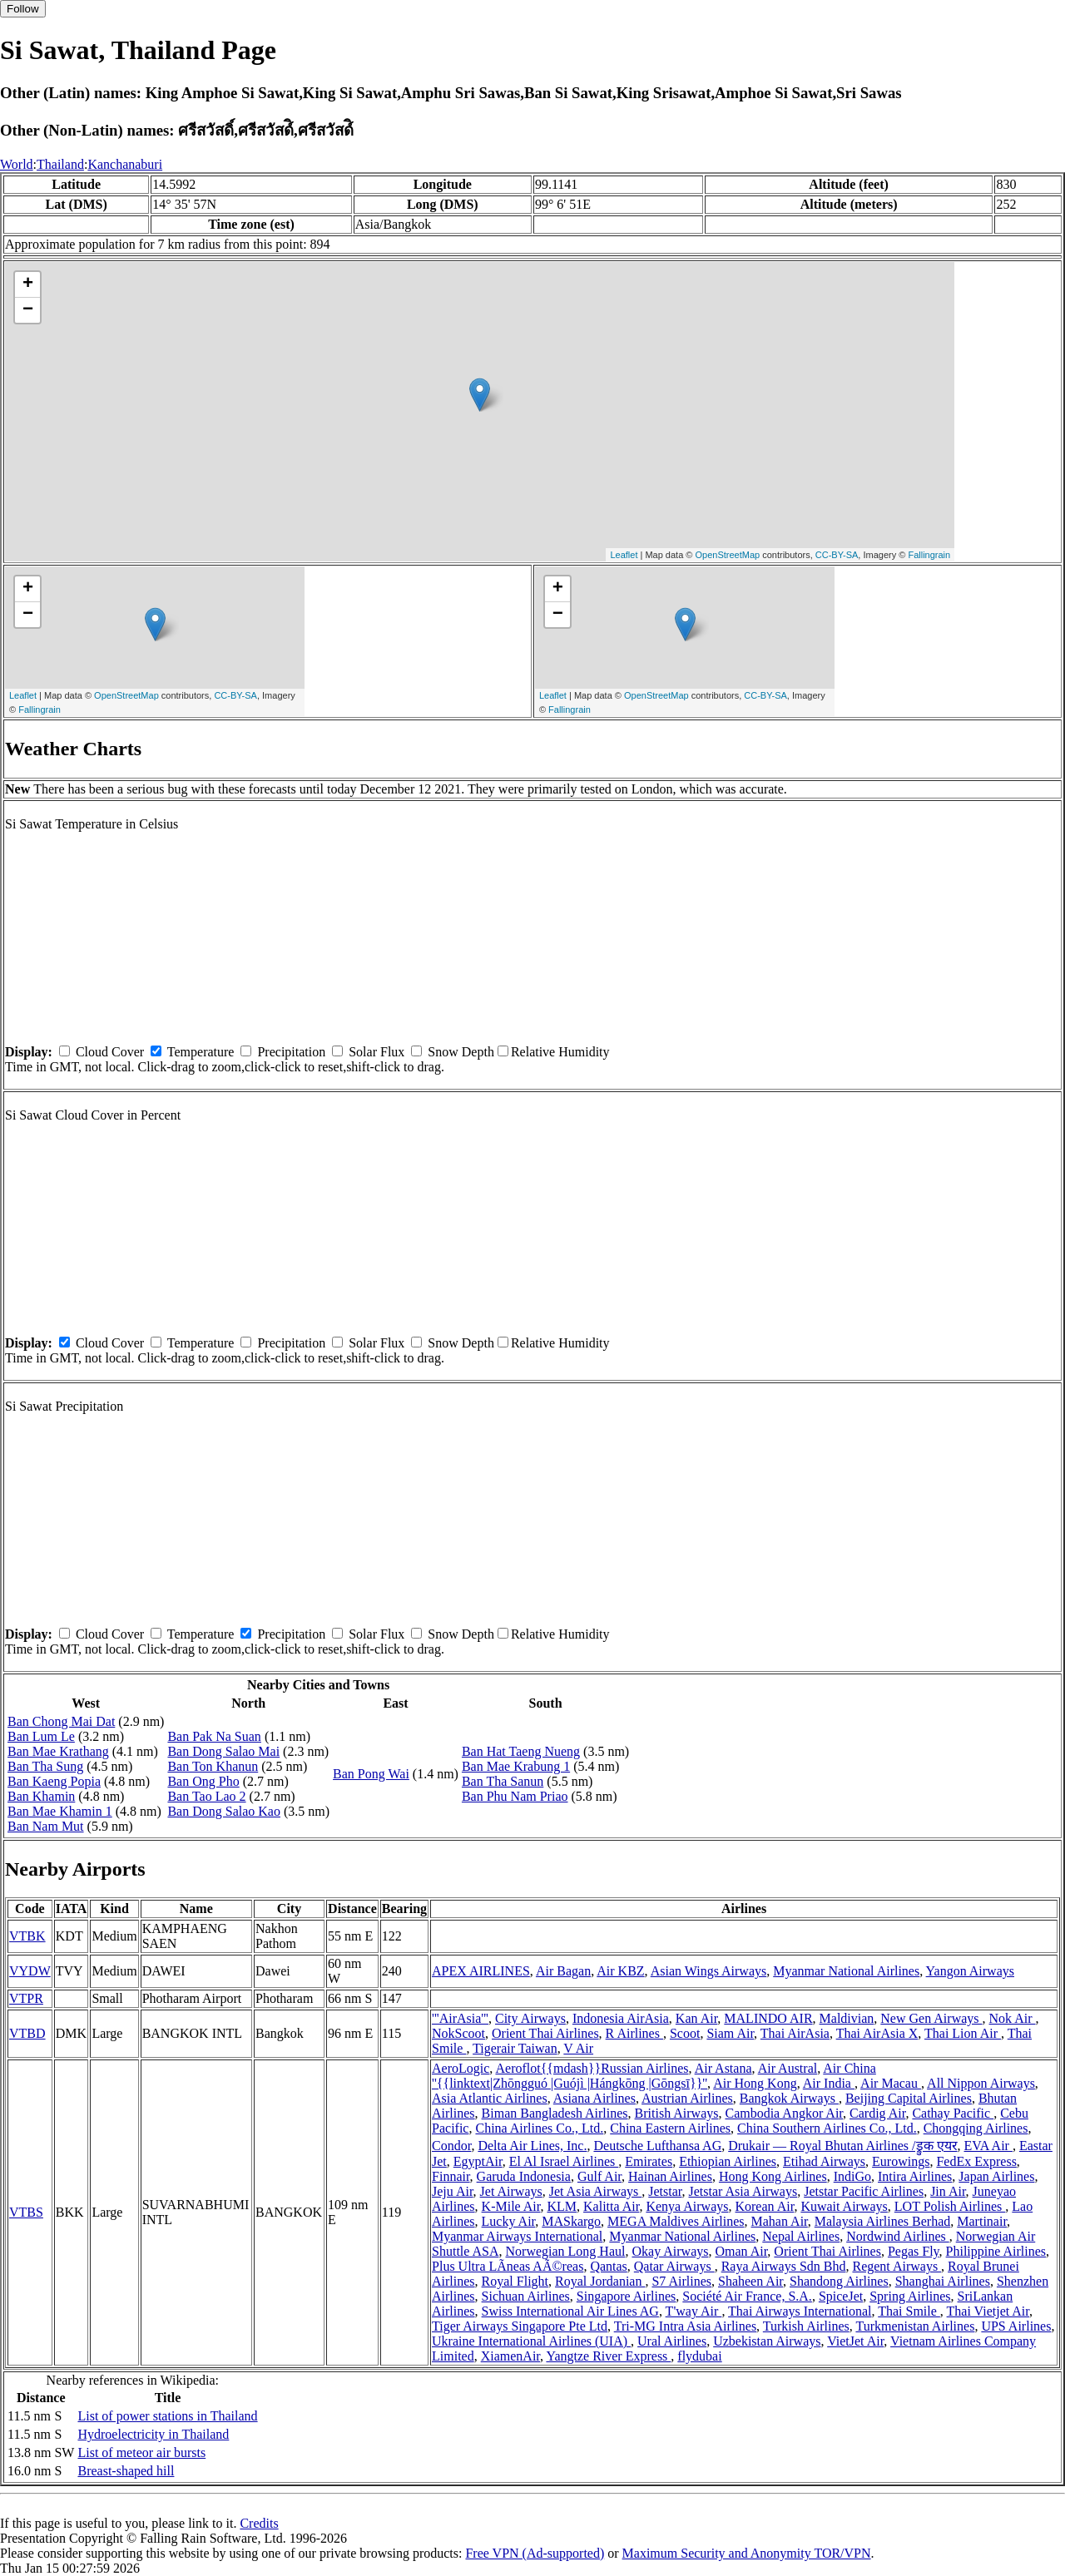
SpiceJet (841, 2296)
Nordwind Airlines (897, 2236)
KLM (562, 2206)
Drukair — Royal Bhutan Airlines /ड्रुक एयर (842, 2145)
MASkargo (571, 2221)
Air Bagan (563, 1971)
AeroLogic (460, 2068)
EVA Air (988, 2145)
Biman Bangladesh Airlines (555, 2113)
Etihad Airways (824, 2161)
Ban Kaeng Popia (54, 1781)
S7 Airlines (681, 2281)
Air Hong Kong (754, 2083)
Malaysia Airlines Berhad (883, 2221)
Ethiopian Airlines (727, 2161)
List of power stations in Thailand (167, 2416)
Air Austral (788, 2068)
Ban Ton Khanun (212, 1766)
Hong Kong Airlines (773, 2176)
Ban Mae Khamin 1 (59, 1811)
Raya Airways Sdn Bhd (783, 2266)
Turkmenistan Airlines (914, 2326)
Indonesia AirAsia (620, 2018)
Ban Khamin (41, 1796)
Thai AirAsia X (877, 2033)
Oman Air (741, 2251)
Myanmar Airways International (517, 2236)
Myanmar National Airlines (846, 1971)
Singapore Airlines (626, 2296)
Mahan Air (779, 2221)
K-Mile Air (511, 2206)
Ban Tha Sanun (502, 1781)
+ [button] (27, 284)
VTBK (27, 1936)
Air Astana (723, 2068)
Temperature (201, 1052)
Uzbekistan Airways (766, 2341)
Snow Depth (461, 1052)
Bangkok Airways (789, 2098)
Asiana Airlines (594, 2098)
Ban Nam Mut (45, 1826)
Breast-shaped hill (125, 2471)
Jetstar (664, 2191)
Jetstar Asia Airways (743, 2191)
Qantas (608, 2266)
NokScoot (458, 2033)
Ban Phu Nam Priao (515, 1796)
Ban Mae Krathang (58, 1751)
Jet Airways (511, 2191)
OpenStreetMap (728, 555)
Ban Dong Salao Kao (223, 1811)
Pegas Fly (913, 2251)
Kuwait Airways (843, 2206)
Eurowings (900, 2161)
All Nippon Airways (981, 2083)
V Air (578, 2048)
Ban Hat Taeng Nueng (521, 1751)
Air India (828, 2083)
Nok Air (1012, 2018)
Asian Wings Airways (709, 1971)
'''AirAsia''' (460, 2018)
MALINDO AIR (768, 2018)
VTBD (27, 2033)
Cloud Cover (110, 1052)
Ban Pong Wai (371, 1774)
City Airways (530, 2018)
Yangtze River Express (608, 2356)
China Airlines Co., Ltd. (539, 2128)
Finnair (451, 2176)
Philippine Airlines (996, 2251)
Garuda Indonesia (524, 2176)
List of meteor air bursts (141, 2452)
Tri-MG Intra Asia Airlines (685, 2326)
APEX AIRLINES (481, 1971)
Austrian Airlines (687, 2098)
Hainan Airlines (670, 2176)
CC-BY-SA (837, 555)
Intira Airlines (915, 2176)
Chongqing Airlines (976, 2128)
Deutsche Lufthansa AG (657, 2145)
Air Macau (890, 2083)
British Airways (677, 2113)
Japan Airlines (996, 2176)
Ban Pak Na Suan (213, 1736)
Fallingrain (929, 555)
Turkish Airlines (806, 2326)
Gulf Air (599, 2176)
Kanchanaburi (124, 164)
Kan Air (696, 2018)
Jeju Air (452, 2191)
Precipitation (291, 1052)
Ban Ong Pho (203, 1781)
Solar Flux (376, 1052)
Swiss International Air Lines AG (570, 2311)
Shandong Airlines (839, 2281)
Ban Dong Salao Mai (223, 1751)
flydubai (699, 2356)
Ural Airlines (671, 2341)
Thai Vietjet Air (988, 2311)
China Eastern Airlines (670, 2128)
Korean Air (764, 2206)
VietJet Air (855, 2341)
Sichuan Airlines (526, 2296)
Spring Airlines (909, 2296)
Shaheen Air (750, 2281)
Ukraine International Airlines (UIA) (531, 2341)
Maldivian (847, 2018)
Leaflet (623, 555)
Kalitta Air (611, 2206)
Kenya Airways (687, 2206)
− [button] (27, 310)
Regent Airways (896, 2266)
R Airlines (634, 2033)
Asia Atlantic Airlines (489, 2098)
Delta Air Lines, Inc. (532, 2145)
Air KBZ (620, 1971)
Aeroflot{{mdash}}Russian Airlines (591, 2068)
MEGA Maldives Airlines (675, 2221)
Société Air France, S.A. (747, 2296)
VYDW (30, 1971)
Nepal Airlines (801, 2236)
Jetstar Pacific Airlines (864, 2191)
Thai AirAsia (795, 2033)
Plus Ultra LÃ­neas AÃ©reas (507, 2266)
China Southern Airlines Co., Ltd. (827, 2128)
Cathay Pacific (952, 2113)
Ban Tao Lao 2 (206, 1796)
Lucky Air (509, 2221)
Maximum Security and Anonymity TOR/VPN (746, 2553)
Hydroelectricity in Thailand (153, 2434)
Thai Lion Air (962, 2033)
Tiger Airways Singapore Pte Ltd (519, 2326)
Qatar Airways (674, 2266)
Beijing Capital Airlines (908, 2098)
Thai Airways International (799, 2311)
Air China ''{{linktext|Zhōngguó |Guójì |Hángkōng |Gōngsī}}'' (654, 2075)
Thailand (60, 164)
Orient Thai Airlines (545, 2033)
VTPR (26, 1998)
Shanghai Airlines (942, 2281)
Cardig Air (877, 2113)
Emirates (648, 2161)
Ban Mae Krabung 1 (516, 1766)
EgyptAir (478, 2161)
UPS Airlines (1016, 2326)
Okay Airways (670, 2251)
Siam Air (730, 2033)
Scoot (685, 2033)
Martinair (982, 2221)
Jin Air (947, 2191)
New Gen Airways (931, 2018)
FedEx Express (976, 2161)
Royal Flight (515, 2281)
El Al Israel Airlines (564, 2161)
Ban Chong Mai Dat (61, 1721)
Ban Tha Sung (45, 1766)
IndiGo (852, 2176)
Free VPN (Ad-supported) (534, 2553)
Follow (23, 8)
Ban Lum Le (41, 1736)
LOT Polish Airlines (950, 2206)
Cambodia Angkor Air (784, 2113)
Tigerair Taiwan (515, 2048)
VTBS (26, 2212)
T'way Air (694, 2311)
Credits (259, 2523)
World (16, 164)
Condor (451, 2145)
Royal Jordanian (600, 2281)
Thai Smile (909, 2311)
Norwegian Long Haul (566, 2251)
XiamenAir (510, 2356)
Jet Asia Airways (595, 2191)
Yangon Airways (970, 1971)
